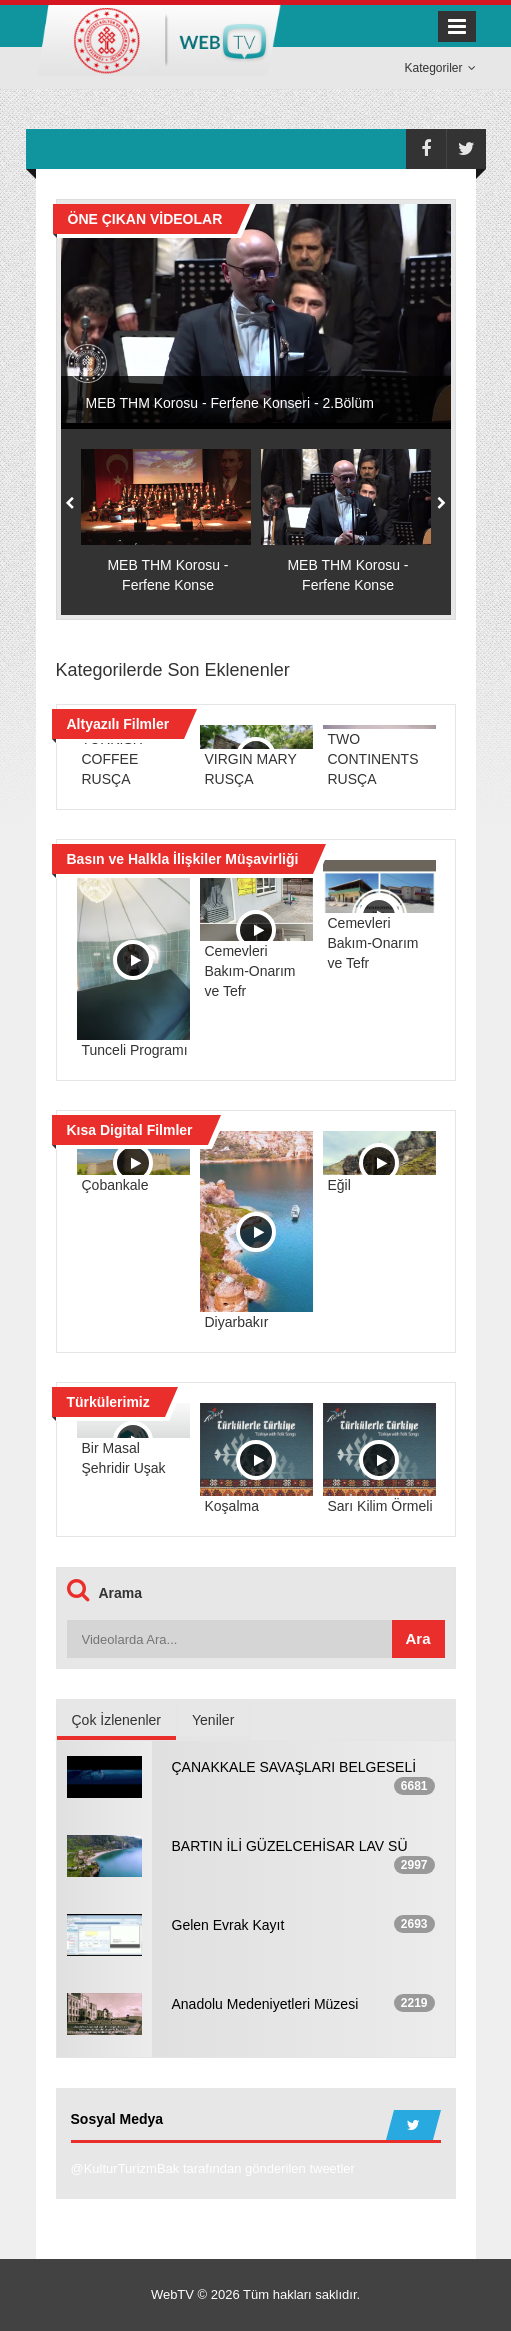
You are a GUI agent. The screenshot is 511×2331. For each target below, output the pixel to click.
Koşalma (232, 1506)
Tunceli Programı (135, 1050)
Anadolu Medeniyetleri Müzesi (265, 2004)
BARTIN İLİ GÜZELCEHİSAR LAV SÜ (290, 1846)
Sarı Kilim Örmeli (380, 1506)
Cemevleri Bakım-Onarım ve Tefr (250, 971)
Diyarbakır (237, 1322)
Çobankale (115, 1185)
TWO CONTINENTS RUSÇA (373, 759)
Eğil (339, 1185)
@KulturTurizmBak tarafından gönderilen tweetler (213, 2168)
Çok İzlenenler (117, 1720)
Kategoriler (439, 68)
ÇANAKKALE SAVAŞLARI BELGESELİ (294, 1767)
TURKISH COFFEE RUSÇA (112, 759)
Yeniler (213, 1720)
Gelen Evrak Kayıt (228, 1925)
